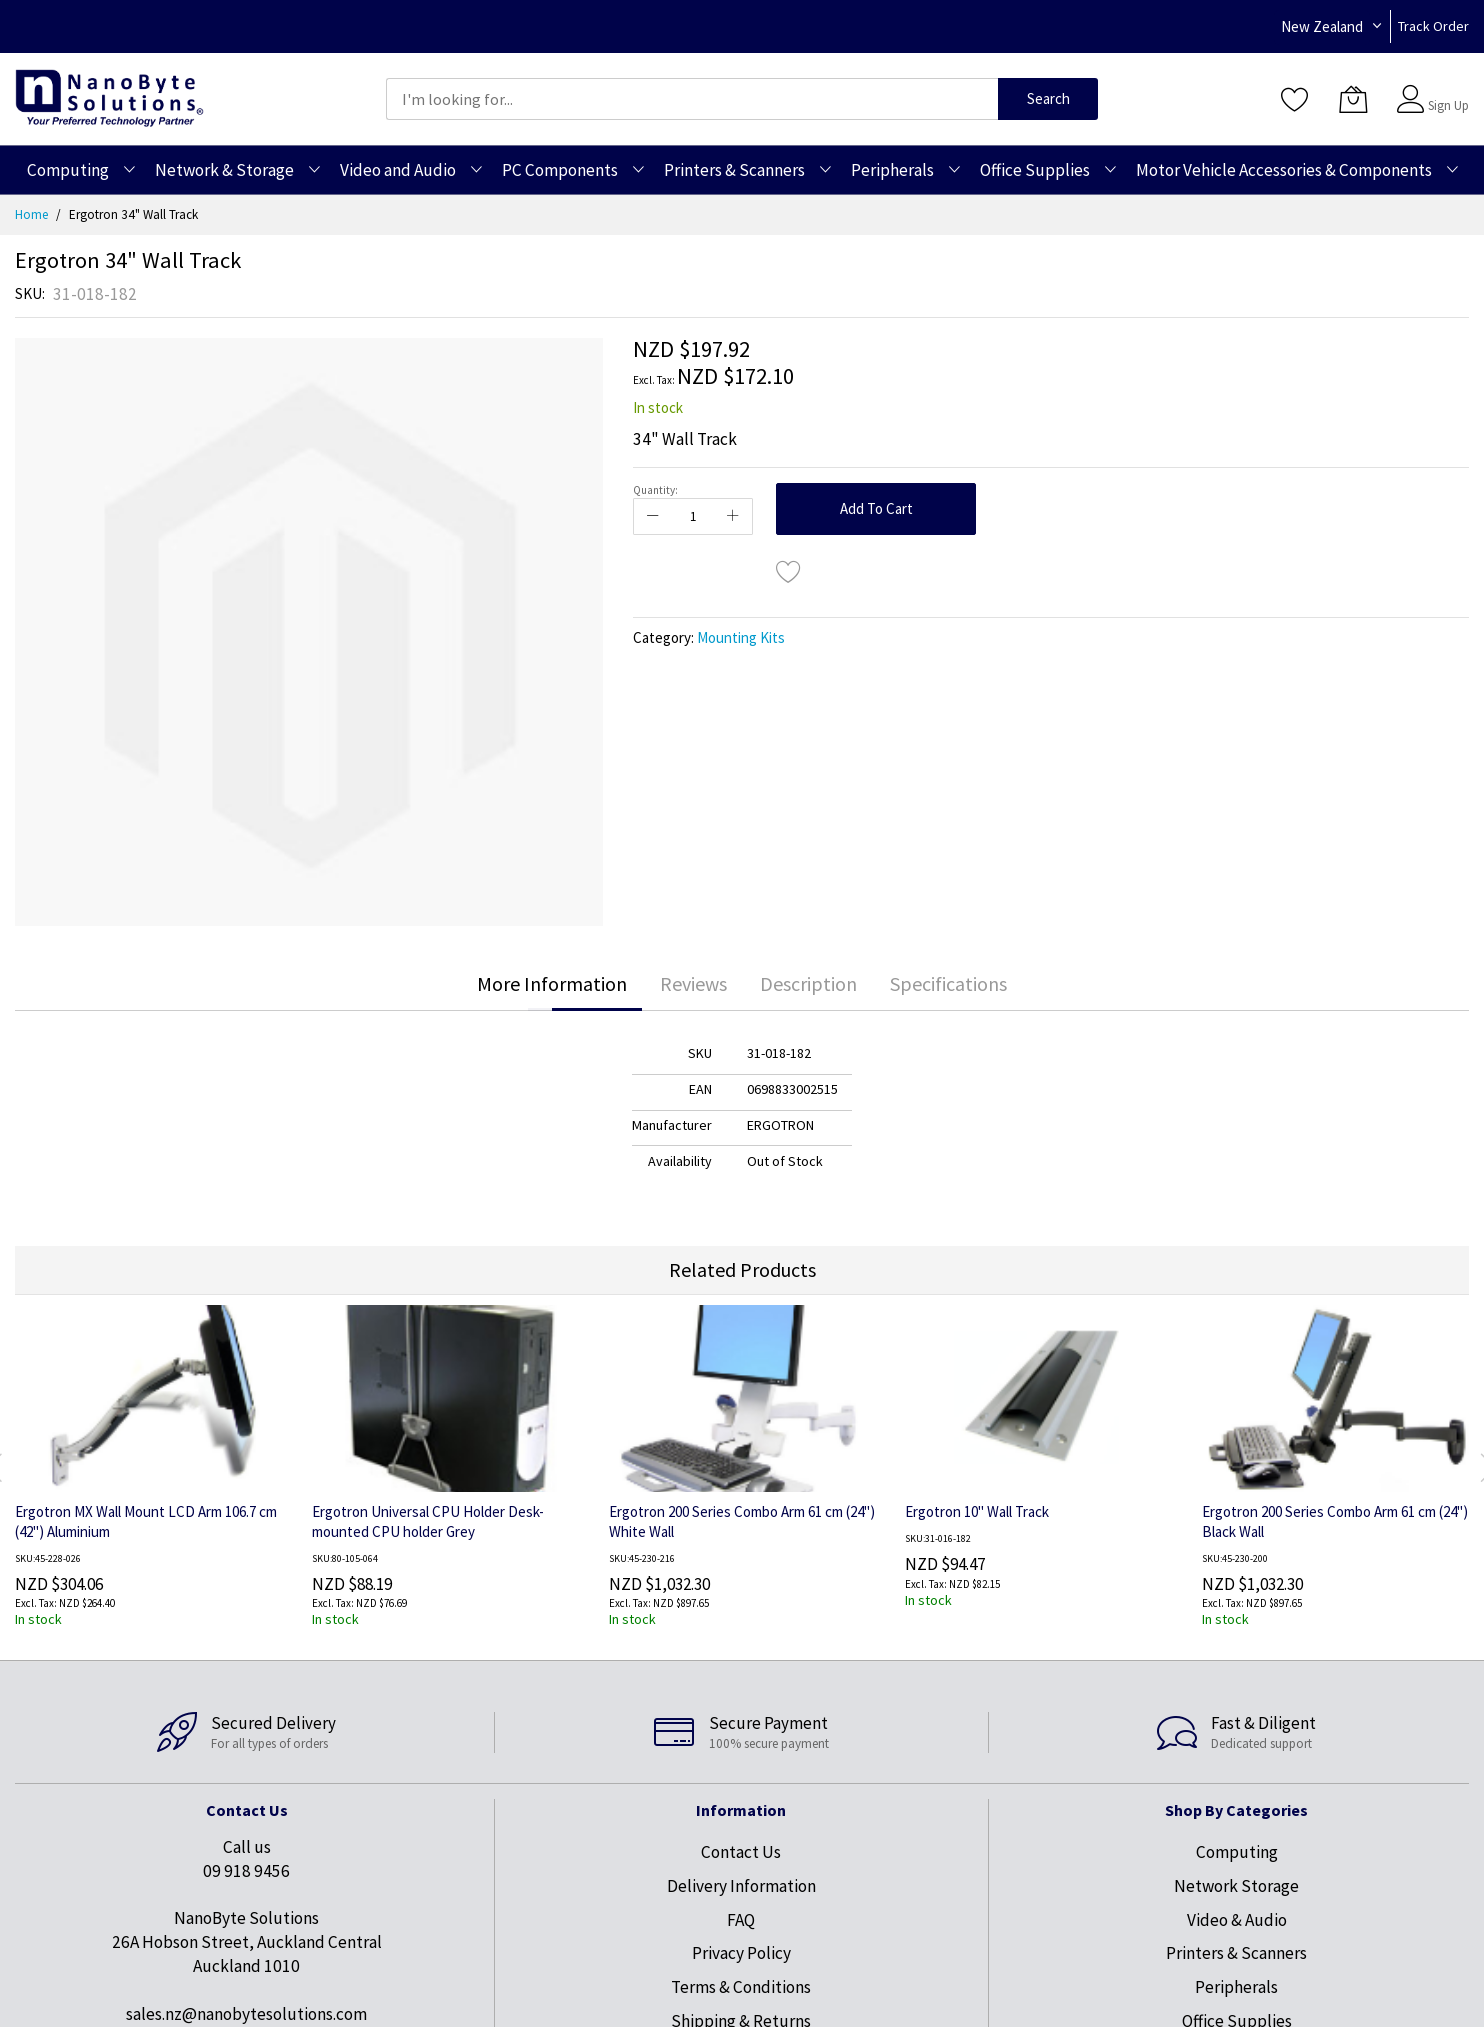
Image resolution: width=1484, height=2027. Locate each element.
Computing (1237, 1852)
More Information (552, 983)
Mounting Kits (741, 637)
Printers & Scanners (1236, 1953)
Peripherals (1236, 1987)
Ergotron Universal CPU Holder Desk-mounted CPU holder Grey (428, 1522)
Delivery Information (741, 1886)
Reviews (693, 983)
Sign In (1446, 89)
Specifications (948, 983)
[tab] (552, 984)
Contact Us (741, 1852)
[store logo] (109, 98)
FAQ (741, 1920)
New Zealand (1322, 26)
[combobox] (692, 99)
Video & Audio (1237, 1920)
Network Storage (1236, 1886)
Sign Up (1448, 105)
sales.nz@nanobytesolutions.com (246, 2014)
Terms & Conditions (741, 1987)
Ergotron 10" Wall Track (977, 1511)
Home (31, 214)
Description (808, 983)
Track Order (1433, 26)
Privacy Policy (741, 1953)
